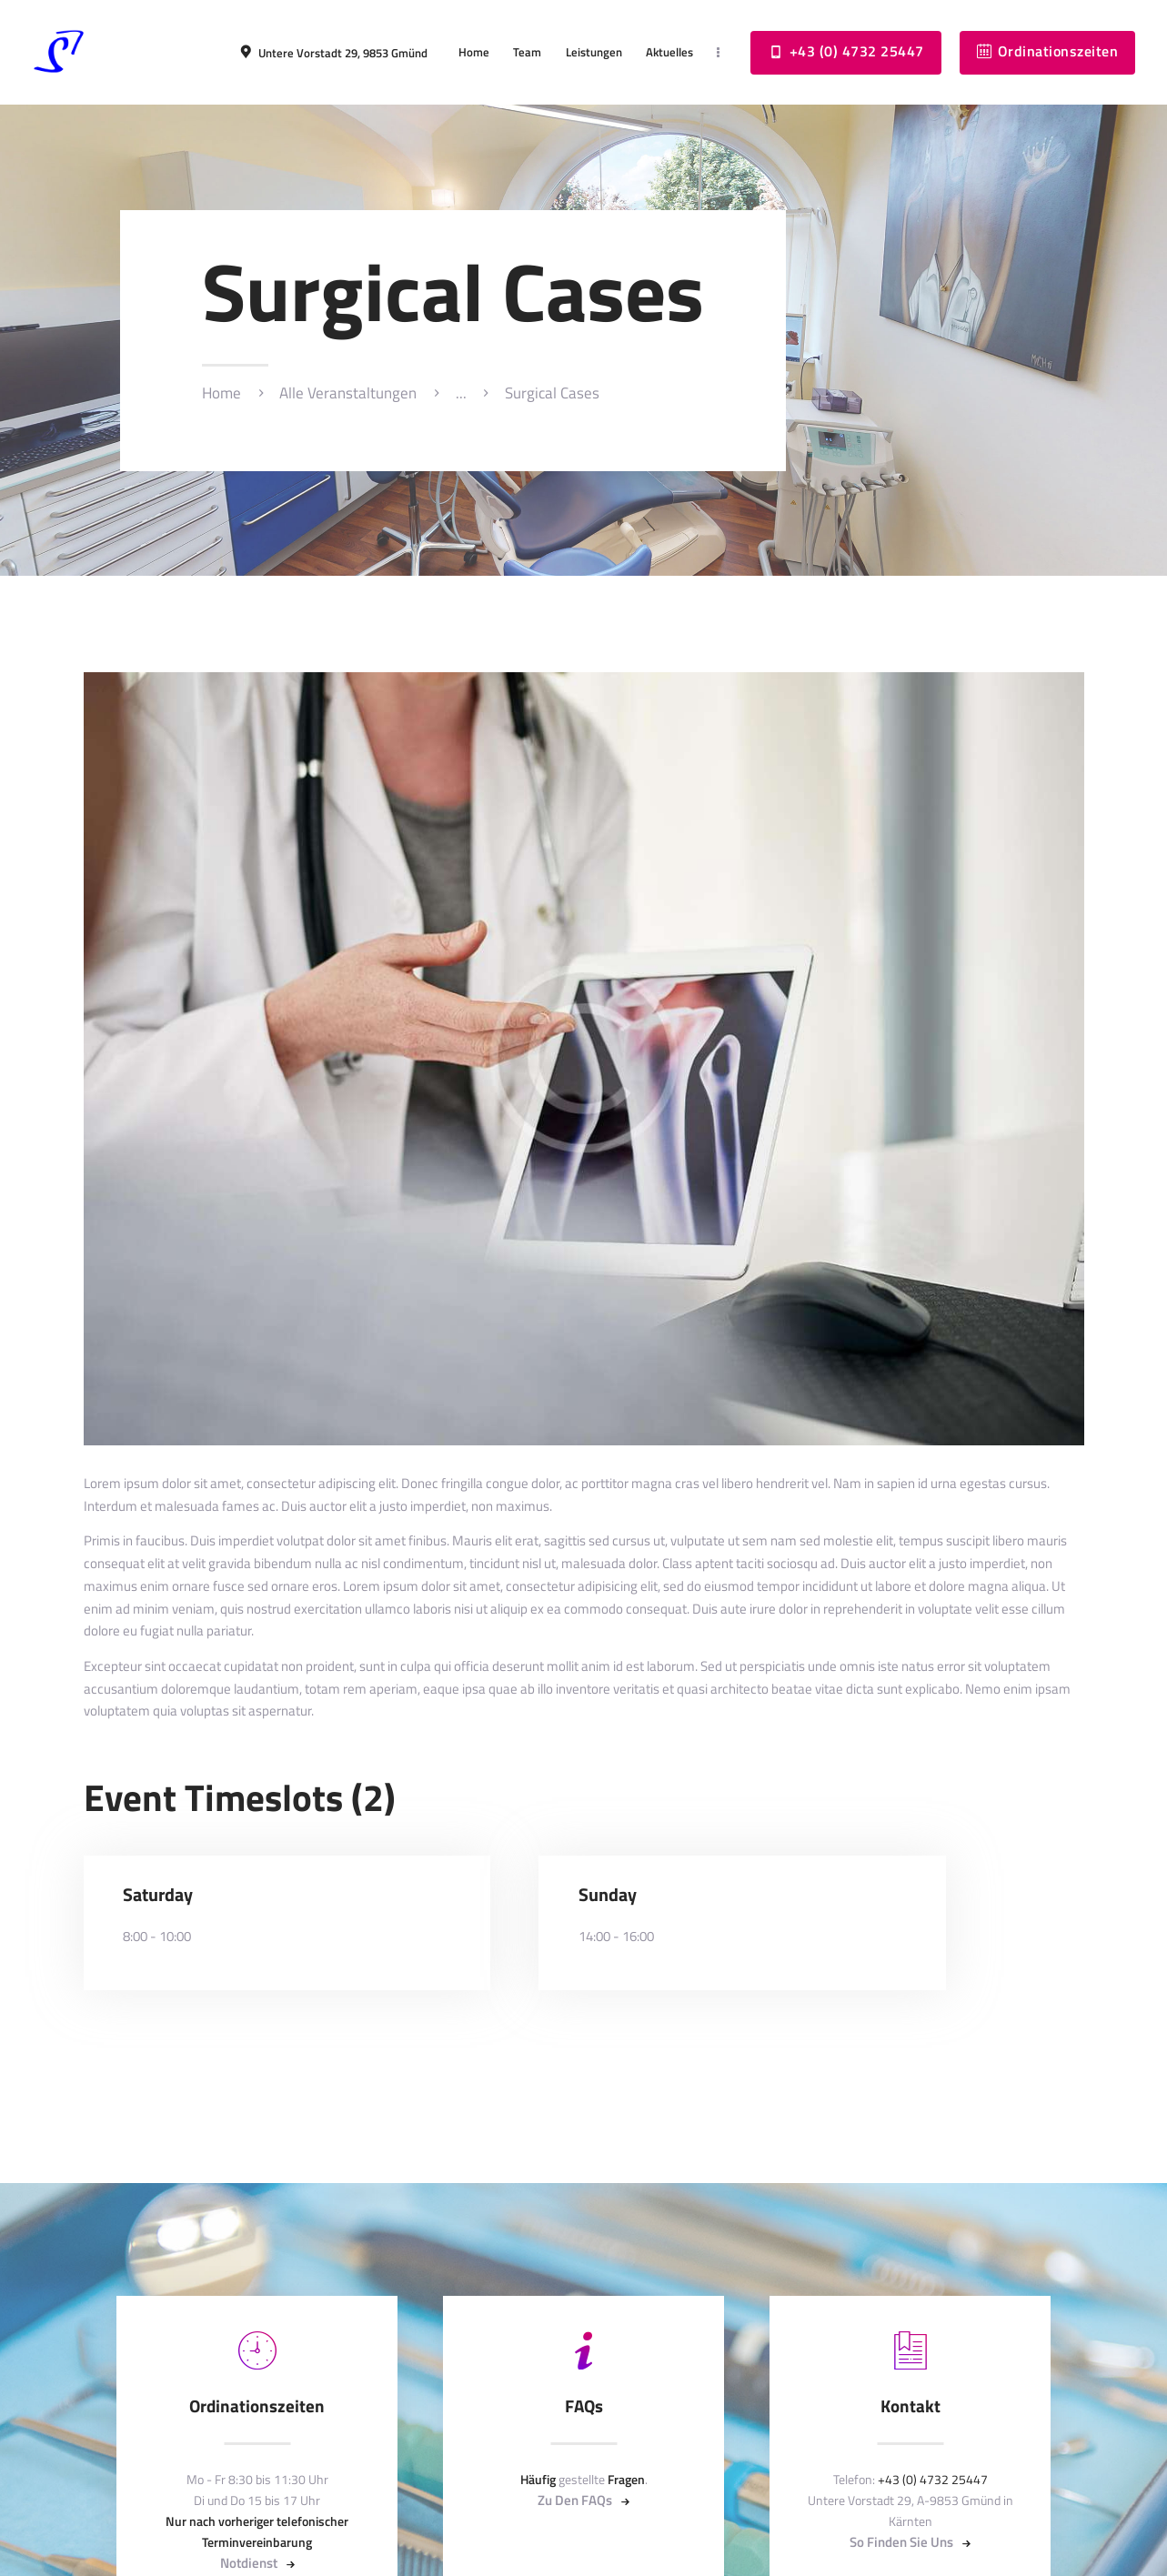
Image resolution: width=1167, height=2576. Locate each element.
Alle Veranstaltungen (348, 393)
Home (221, 393)
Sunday (607, 1895)
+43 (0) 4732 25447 (933, 2479)
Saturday (158, 1895)
